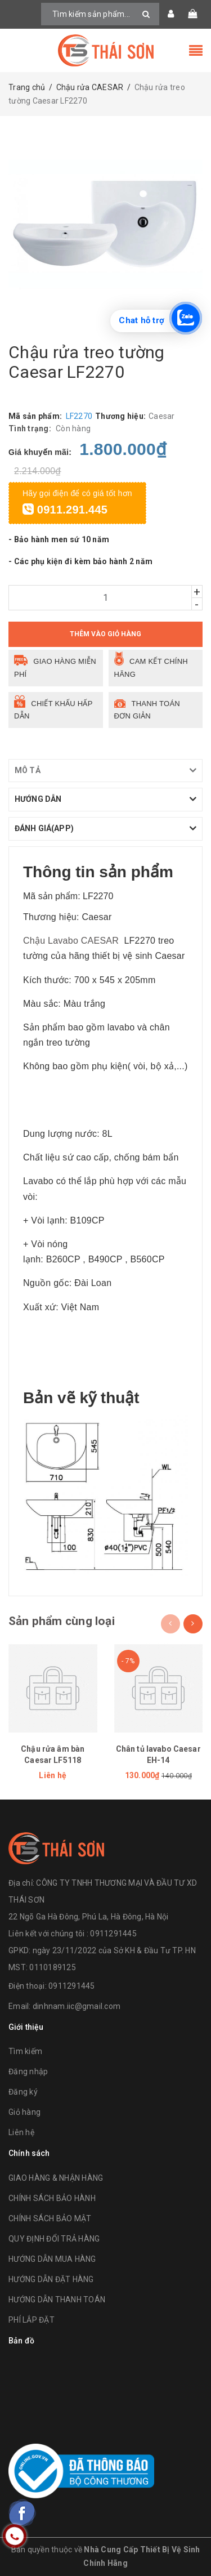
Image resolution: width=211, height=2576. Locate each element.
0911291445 (71, 1985)
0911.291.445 (65, 509)
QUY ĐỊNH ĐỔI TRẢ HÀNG (54, 2238)
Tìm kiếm (25, 2051)
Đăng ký (23, 2091)
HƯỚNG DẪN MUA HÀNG (52, 2259)
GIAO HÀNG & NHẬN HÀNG (55, 2177)
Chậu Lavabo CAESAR (71, 940)
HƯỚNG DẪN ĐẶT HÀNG (51, 2279)
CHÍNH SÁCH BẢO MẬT (50, 2218)
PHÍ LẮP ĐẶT (31, 2319)
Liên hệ (21, 2132)
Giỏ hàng (24, 2112)
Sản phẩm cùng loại (61, 1621)
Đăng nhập (28, 2071)
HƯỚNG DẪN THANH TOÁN (56, 2299)
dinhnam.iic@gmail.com (76, 2006)
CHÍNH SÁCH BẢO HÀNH (52, 2198)
